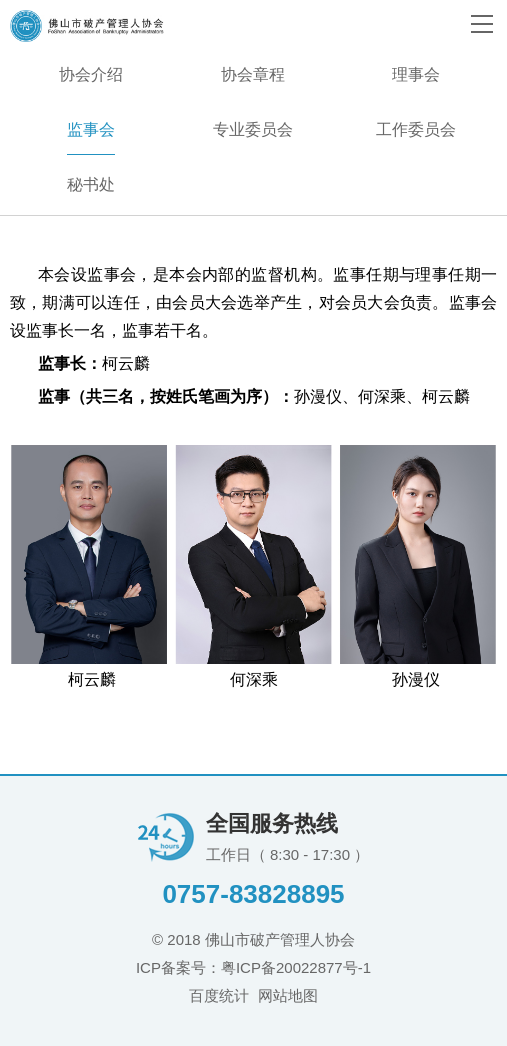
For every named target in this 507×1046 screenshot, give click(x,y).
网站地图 (288, 995)
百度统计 (219, 995)
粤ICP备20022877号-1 (296, 967)
